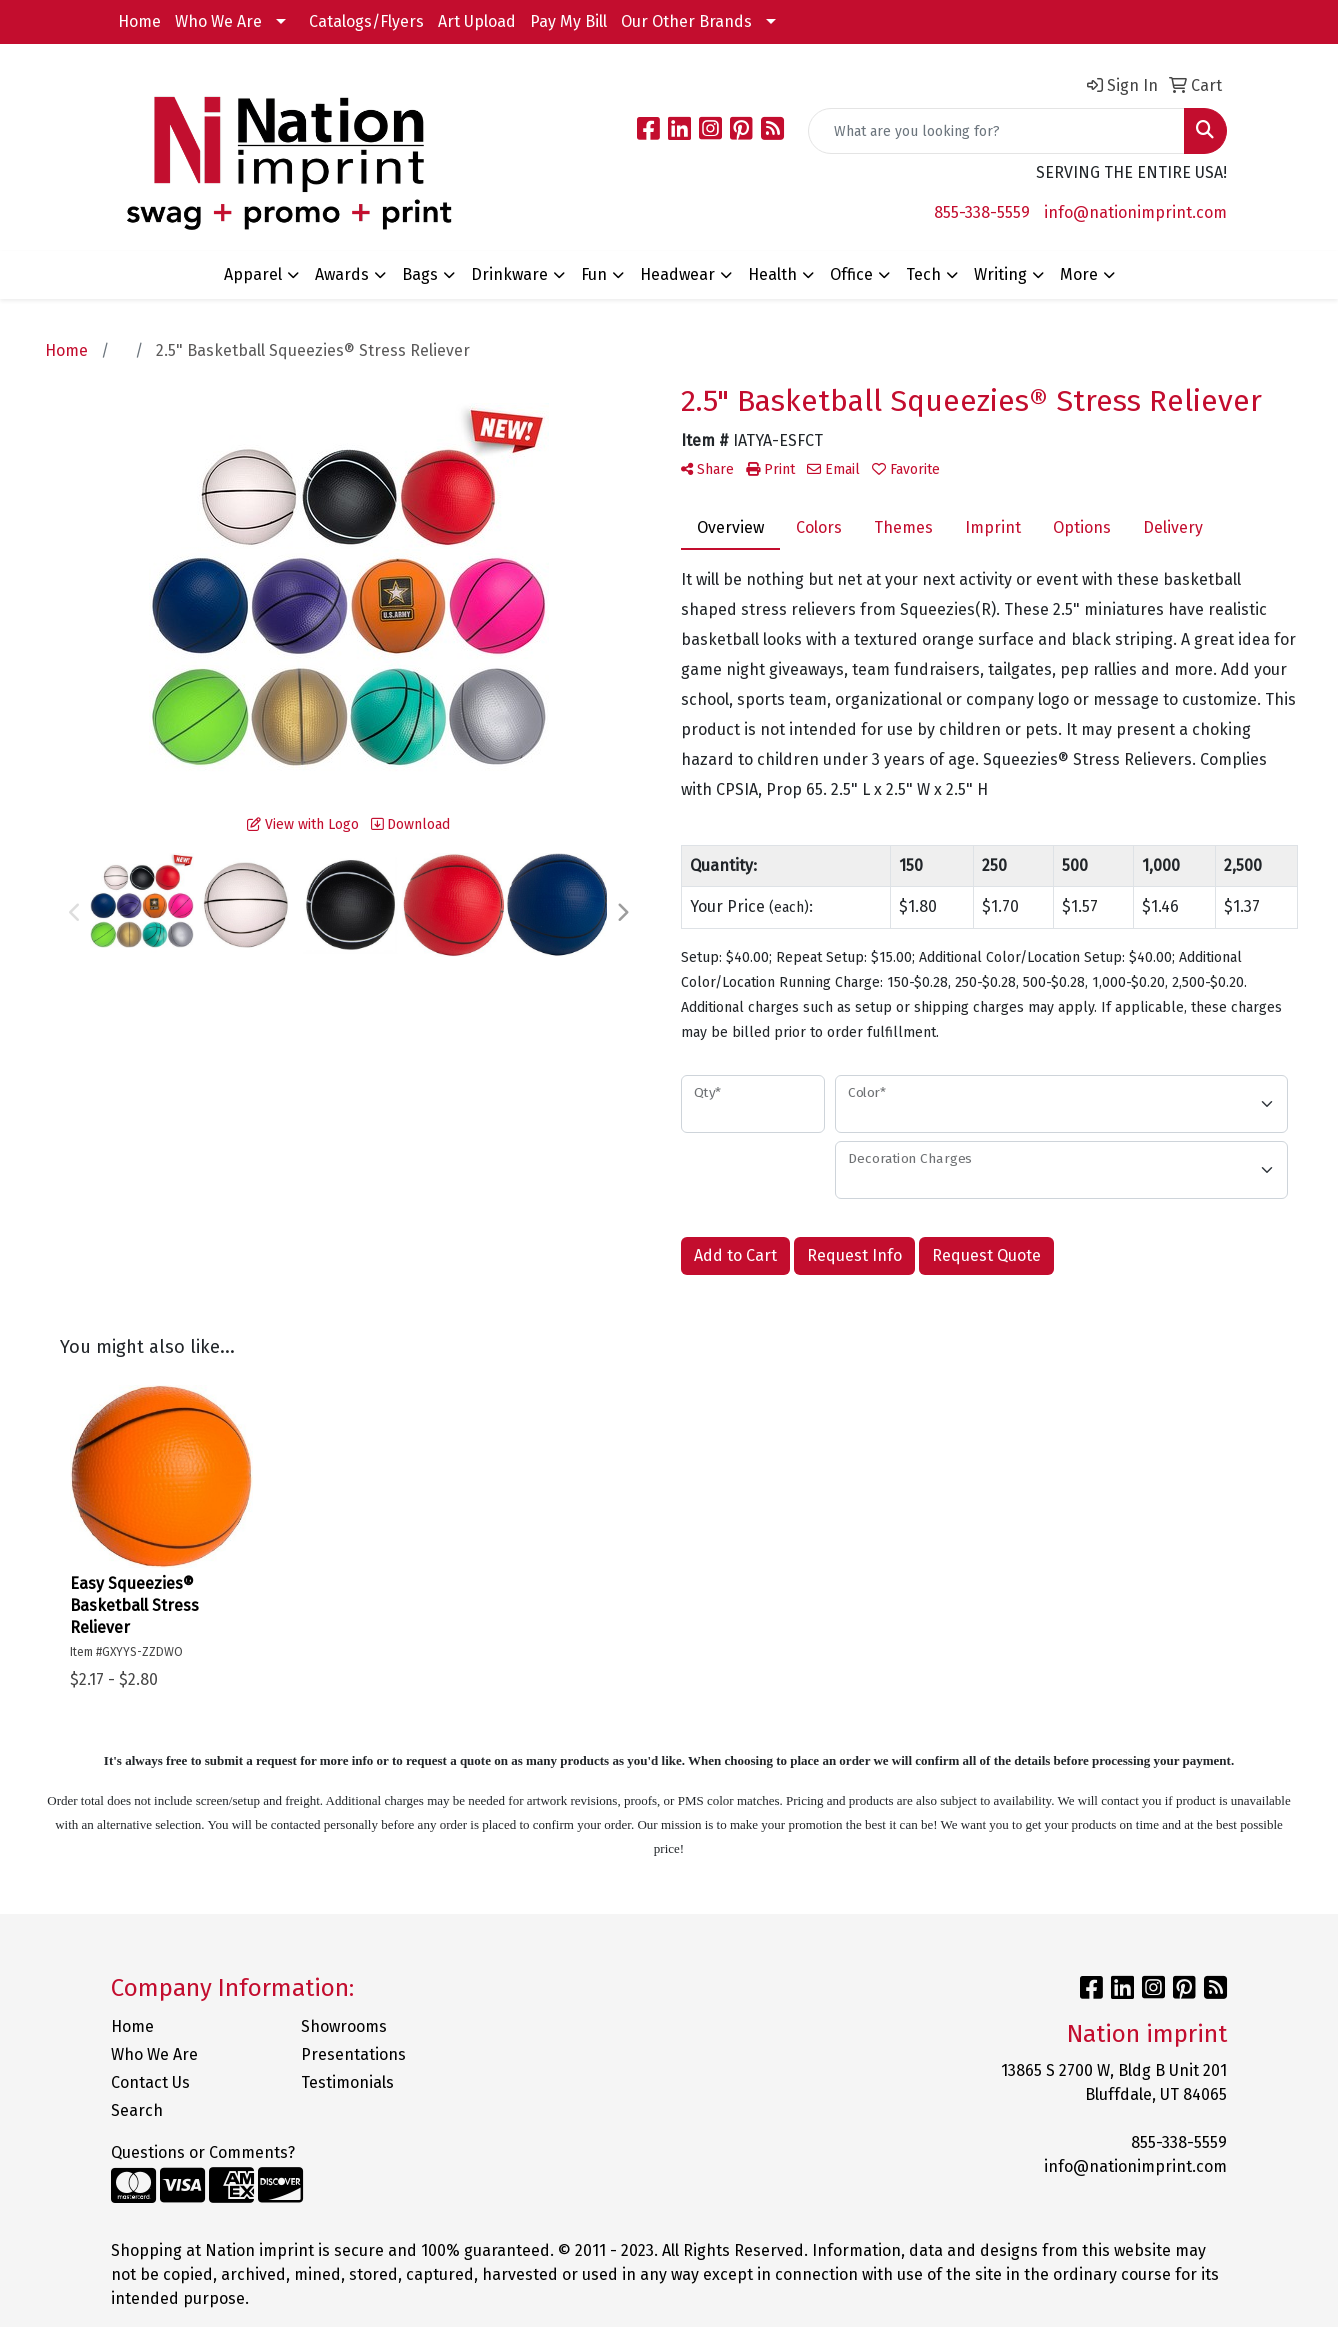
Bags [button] (420, 274)
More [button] (1079, 274)
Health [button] (772, 274)
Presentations (353, 2054)
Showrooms (344, 2026)
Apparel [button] (253, 274)
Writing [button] (1000, 274)
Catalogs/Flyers (366, 21)
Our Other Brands (686, 21)
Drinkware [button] (509, 274)
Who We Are (218, 21)
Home (139, 21)
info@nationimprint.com (1135, 212)
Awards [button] (342, 274)
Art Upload (477, 21)
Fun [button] (594, 274)
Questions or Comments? (203, 2152)
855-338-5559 (982, 212)
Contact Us (150, 2082)
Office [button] (851, 274)
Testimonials (347, 2082)
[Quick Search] (996, 131)
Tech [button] (923, 274)
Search (137, 2110)
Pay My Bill (568, 21)
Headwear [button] (677, 274)
